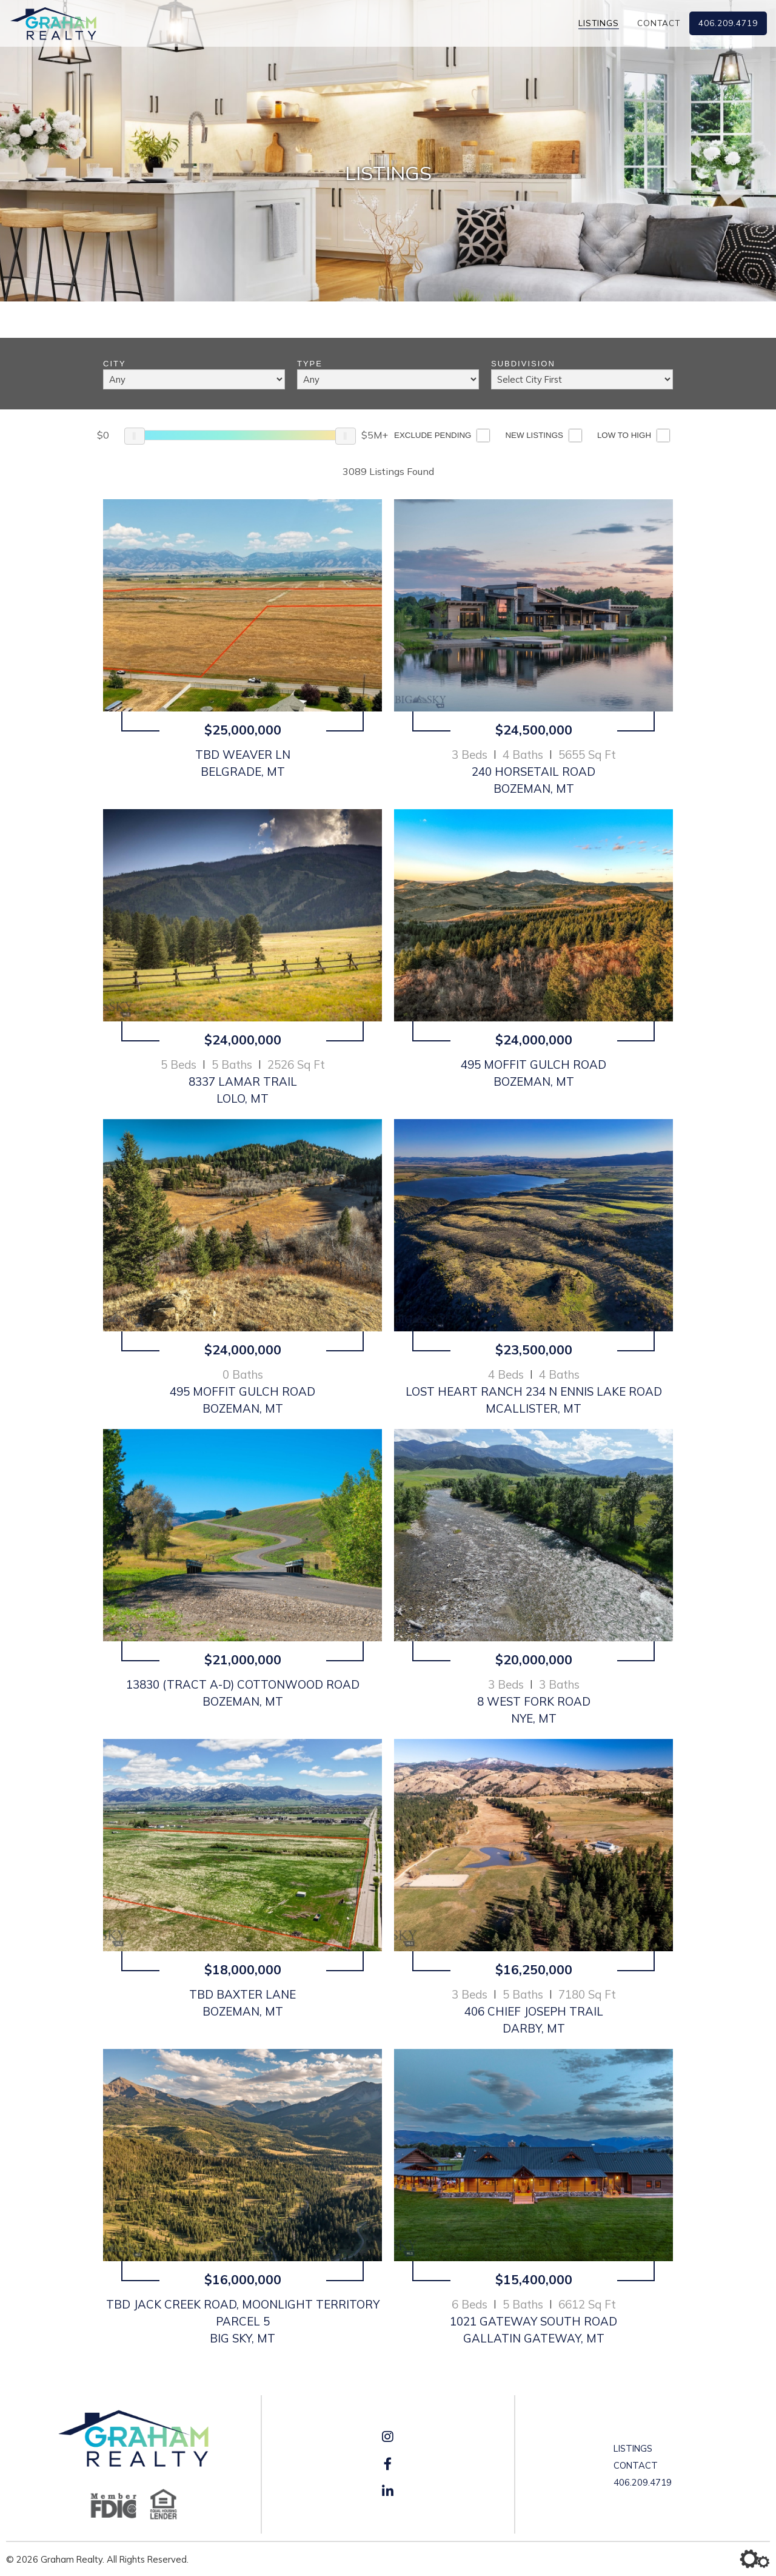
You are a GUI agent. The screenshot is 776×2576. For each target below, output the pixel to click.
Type (310, 363)
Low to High (624, 435)
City (114, 363)
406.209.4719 (728, 23)
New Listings (534, 435)
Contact (658, 23)
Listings (598, 23)
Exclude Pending (432, 435)
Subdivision (523, 363)
